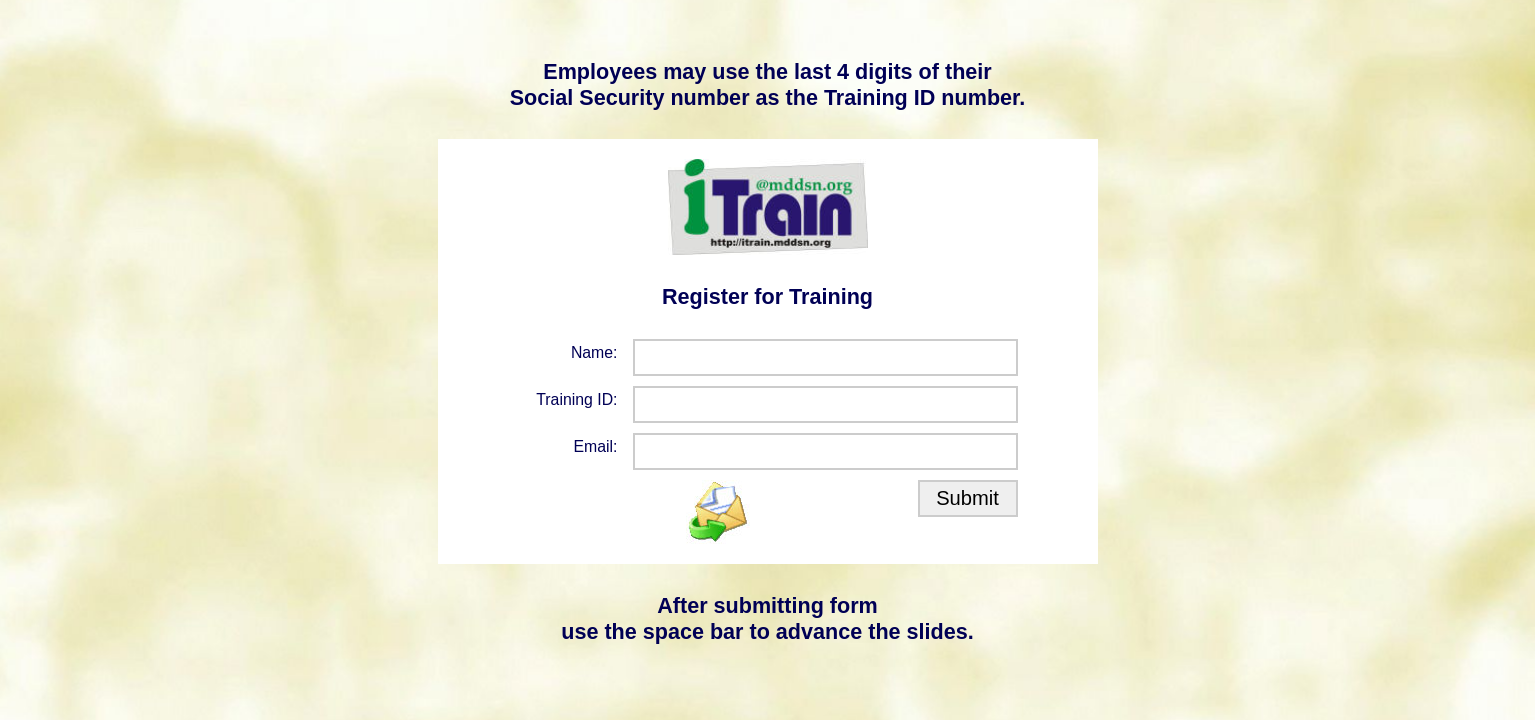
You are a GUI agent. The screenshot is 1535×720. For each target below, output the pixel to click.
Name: (594, 352)
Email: (596, 446)
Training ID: (576, 399)
